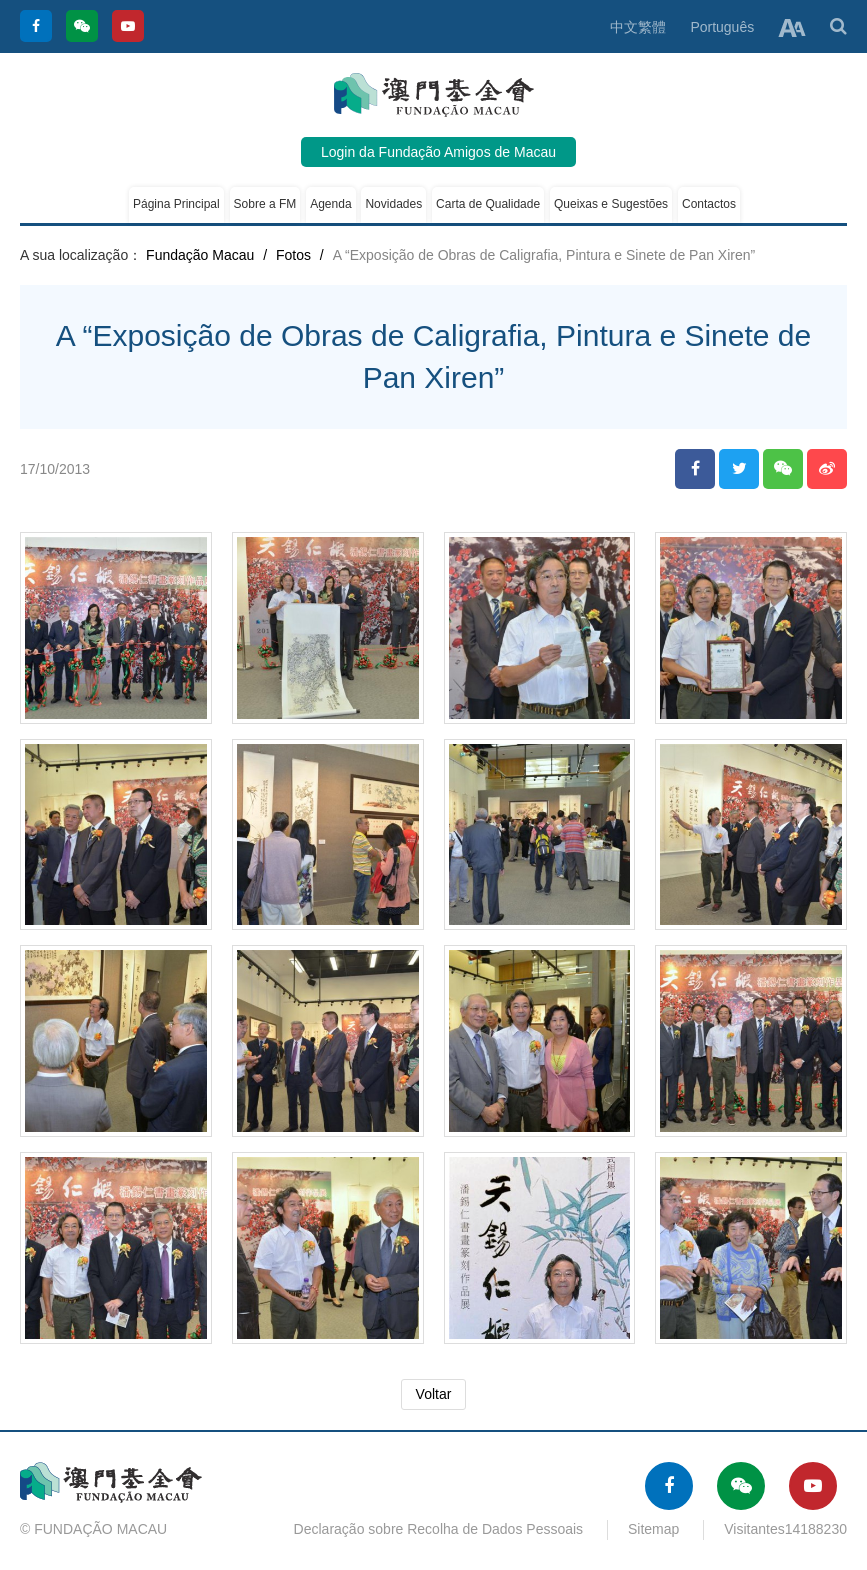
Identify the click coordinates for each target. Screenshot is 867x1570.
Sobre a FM (265, 204)
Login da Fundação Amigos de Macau (438, 152)
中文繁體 (638, 27)
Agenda (330, 204)
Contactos (709, 204)
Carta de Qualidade (488, 204)
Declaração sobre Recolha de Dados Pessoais (439, 1529)
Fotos (293, 255)
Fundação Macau (200, 255)
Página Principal (176, 204)
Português (722, 27)
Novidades (393, 204)
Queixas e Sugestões (611, 204)
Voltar (434, 1394)
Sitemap (653, 1529)
